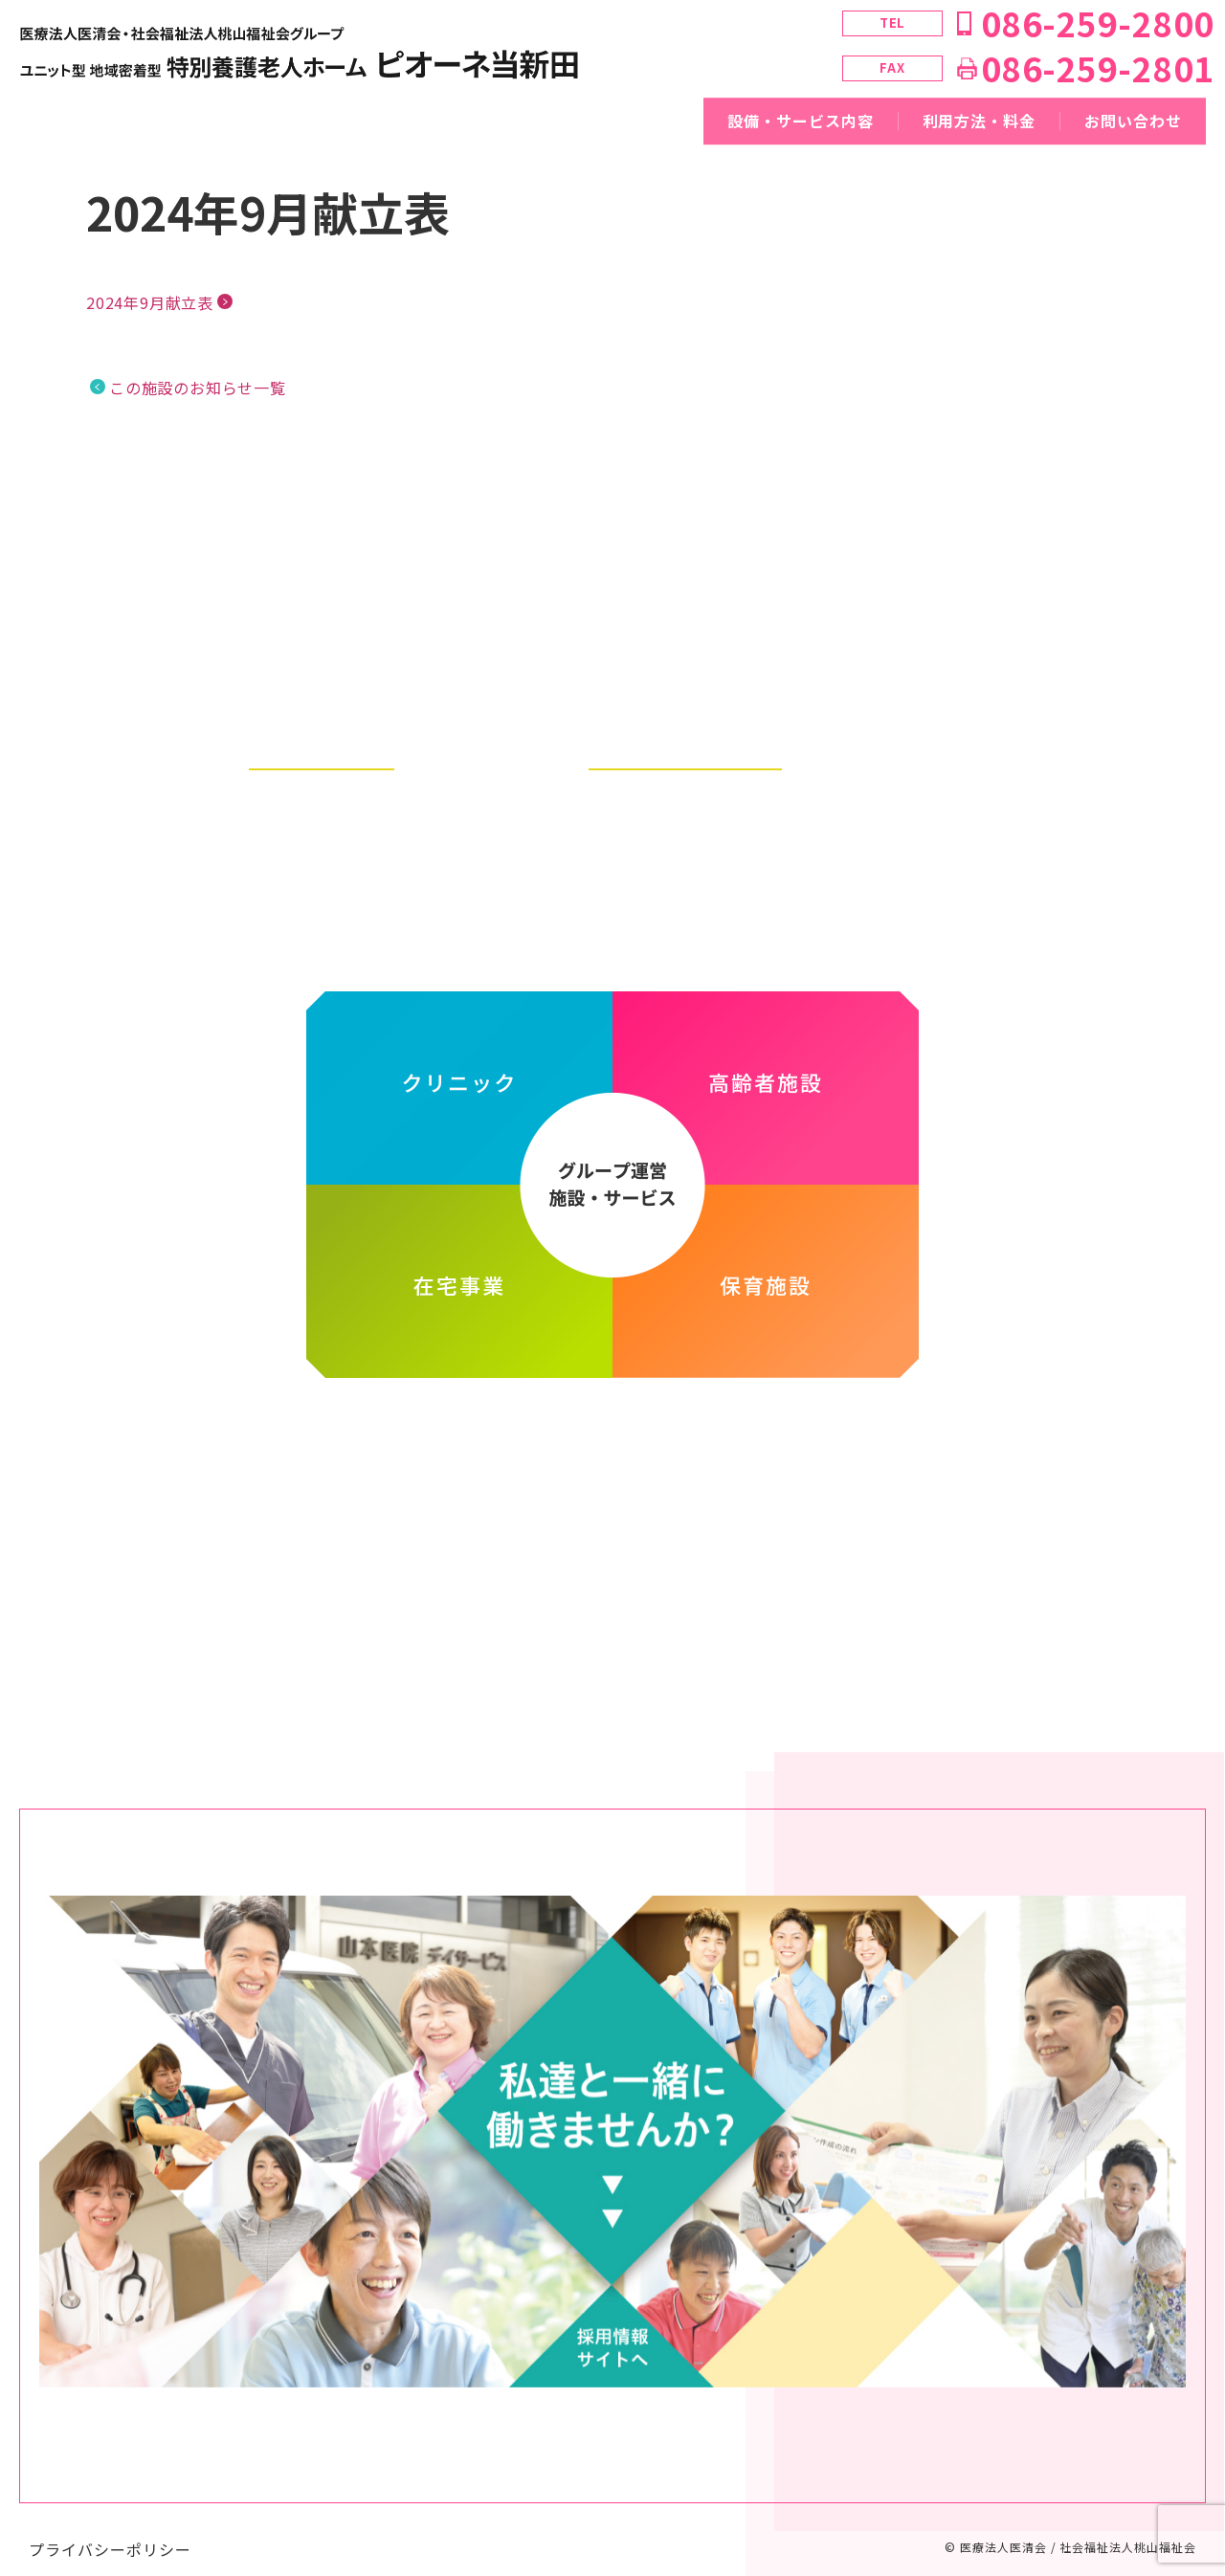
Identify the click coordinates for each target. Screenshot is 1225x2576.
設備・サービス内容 (800, 120)
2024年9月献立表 (149, 302)
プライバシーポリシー (110, 2530)
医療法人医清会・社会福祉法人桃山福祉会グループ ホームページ (612, 1429)
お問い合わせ (1133, 120)
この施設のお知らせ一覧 (197, 387)
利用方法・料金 (979, 120)
